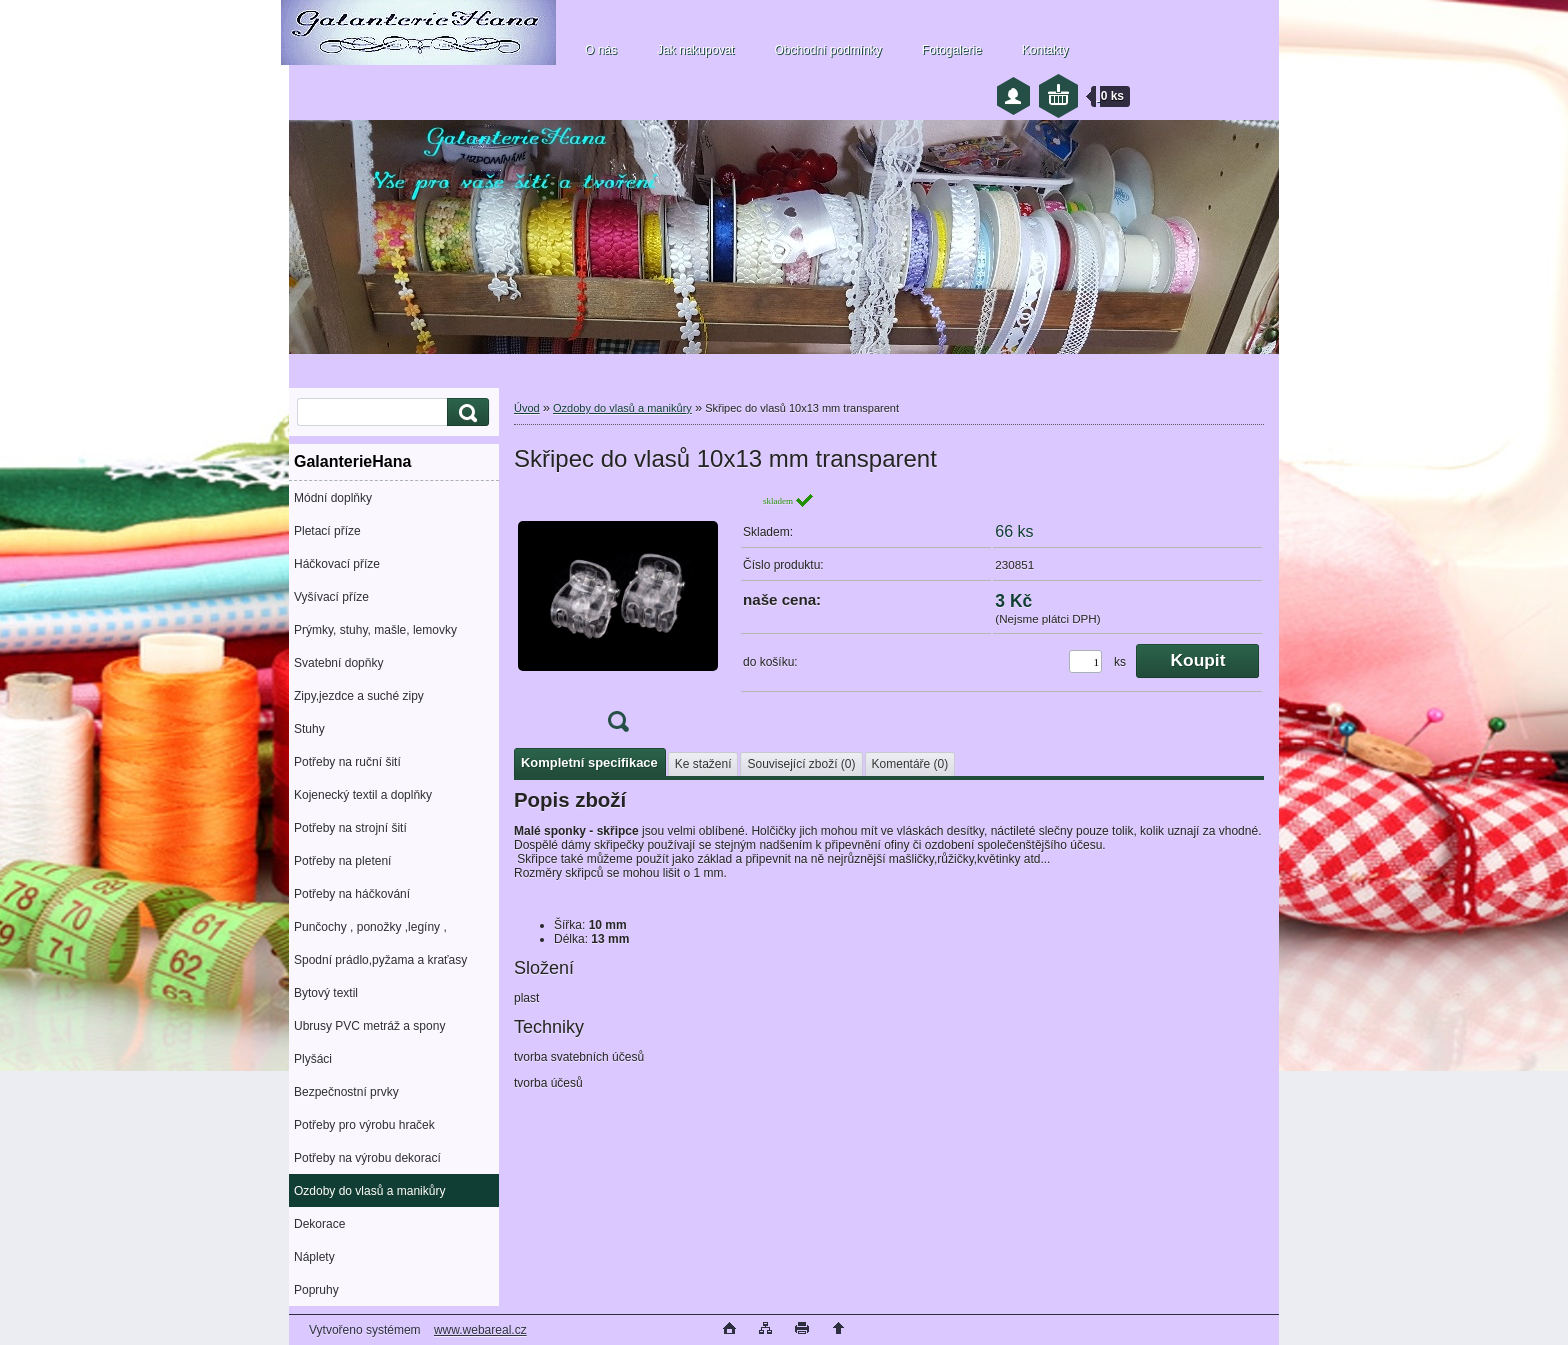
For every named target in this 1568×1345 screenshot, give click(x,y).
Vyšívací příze (331, 597)
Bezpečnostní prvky (346, 1092)
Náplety (314, 1257)
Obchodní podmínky (827, 50)
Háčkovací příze (337, 564)
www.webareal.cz (480, 1330)
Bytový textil (326, 993)
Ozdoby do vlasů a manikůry (369, 1191)
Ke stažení (703, 764)
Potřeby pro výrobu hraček (364, 1125)
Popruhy (316, 1290)
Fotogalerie (952, 50)
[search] (465, 412)
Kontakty (1045, 50)
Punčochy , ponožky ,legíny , (370, 927)
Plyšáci (313, 1059)
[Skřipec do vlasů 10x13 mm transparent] (618, 618)
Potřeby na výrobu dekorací (367, 1158)
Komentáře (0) (910, 764)
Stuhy (309, 729)
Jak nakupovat (695, 50)
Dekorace (319, 1224)
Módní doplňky (333, 498)
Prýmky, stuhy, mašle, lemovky (375, 630)
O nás (601, 50)
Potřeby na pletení (342, 861)
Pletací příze (327, 531)
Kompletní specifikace (589, 762)
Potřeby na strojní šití (350, 828)
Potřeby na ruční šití (347, 762)
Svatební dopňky (338, 663)
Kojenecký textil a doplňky (363, 795)
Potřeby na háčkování (352, 894)
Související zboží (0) (801, 764)
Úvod (527, 408)
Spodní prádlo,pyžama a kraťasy (380, 960)
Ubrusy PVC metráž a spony (369, 1026)
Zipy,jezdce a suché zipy (359, 696)
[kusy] (1085, 661)
